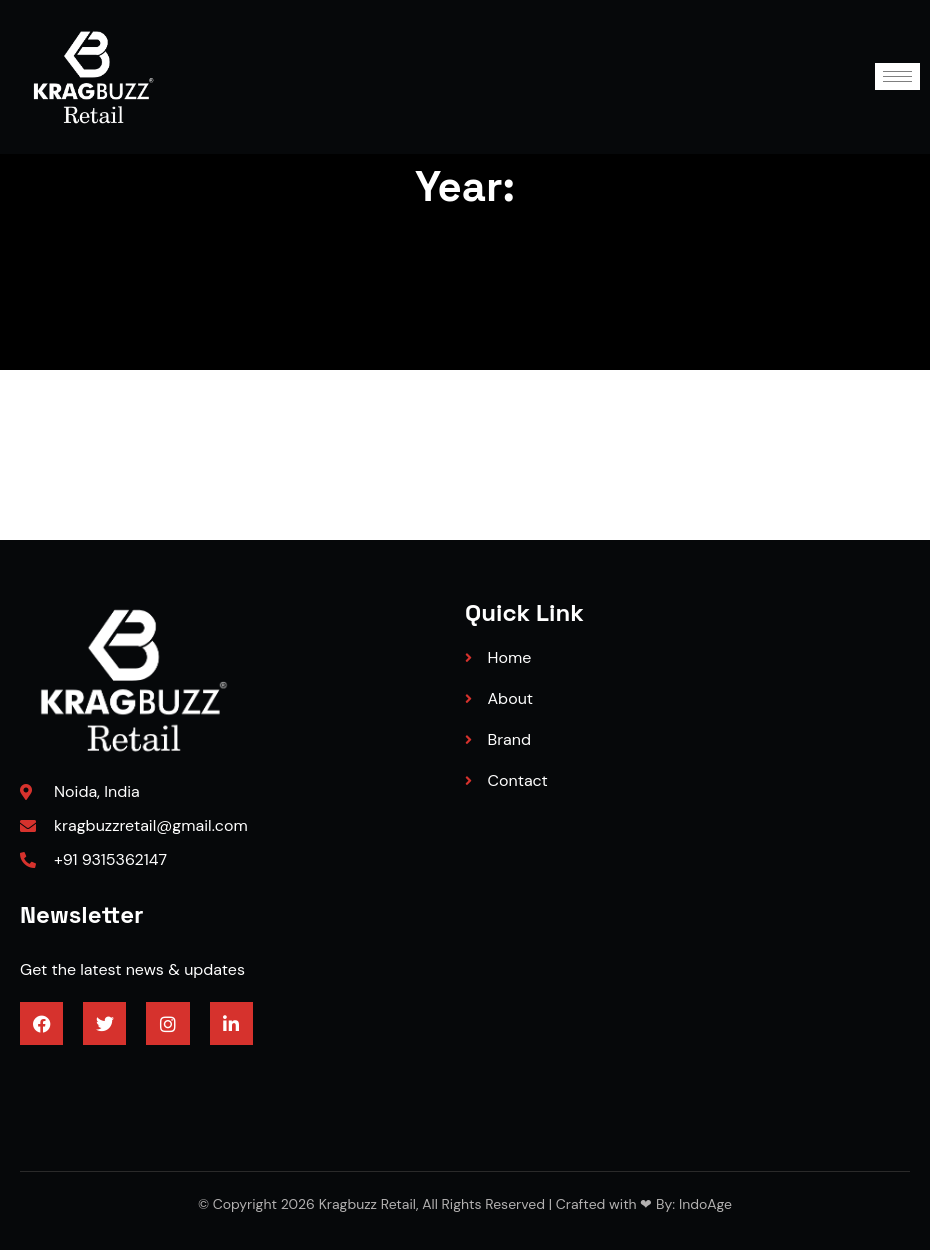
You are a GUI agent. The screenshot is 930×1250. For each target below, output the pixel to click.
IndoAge (703, 1204)
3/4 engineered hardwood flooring (145, 1076)
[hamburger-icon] (897, 76)
